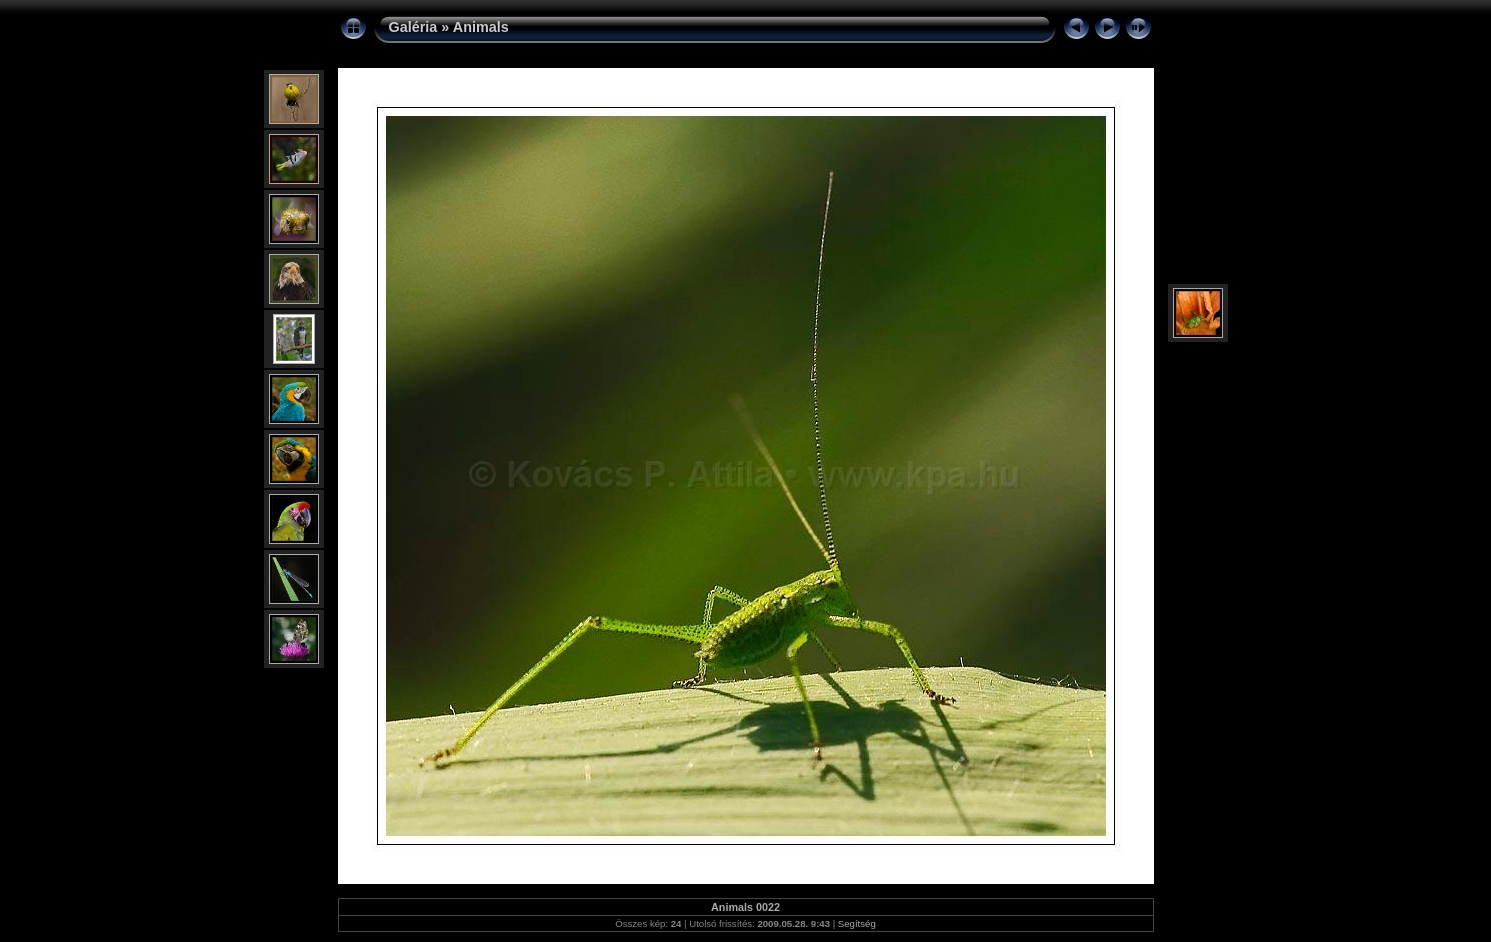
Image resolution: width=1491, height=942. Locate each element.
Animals (481, 27)
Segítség (857, 923)
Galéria (413, 27)
